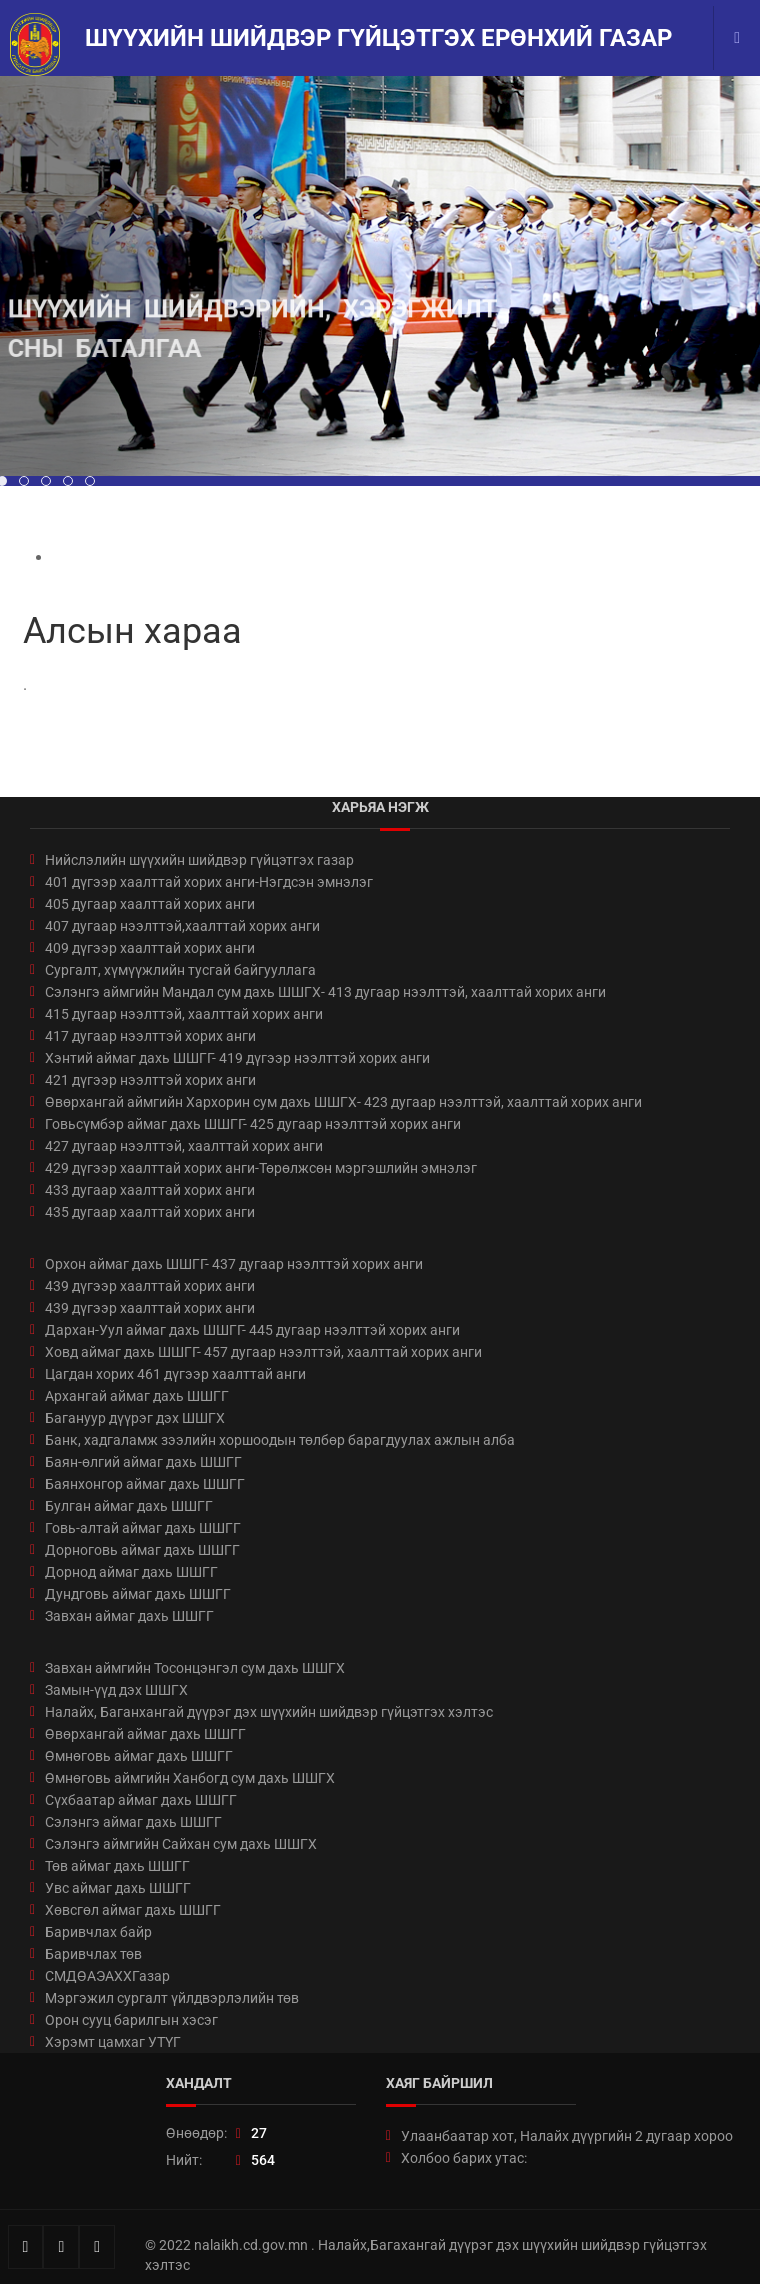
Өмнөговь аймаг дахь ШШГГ (139, 1756)
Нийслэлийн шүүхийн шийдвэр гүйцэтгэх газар (199, 860)
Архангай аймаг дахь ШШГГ (137, 1396)
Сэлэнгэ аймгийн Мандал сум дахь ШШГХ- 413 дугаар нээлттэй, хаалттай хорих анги (325, 992)
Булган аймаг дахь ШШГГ (129, 1506)
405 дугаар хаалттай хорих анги (150, 904)
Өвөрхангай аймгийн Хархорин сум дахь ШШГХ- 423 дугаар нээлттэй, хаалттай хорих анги (343, 1102)
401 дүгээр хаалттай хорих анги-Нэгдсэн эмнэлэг (209, 882)
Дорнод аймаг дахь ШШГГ (131, 1572)
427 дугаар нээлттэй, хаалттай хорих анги (184, 1146)
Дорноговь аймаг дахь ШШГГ (142, 1550)
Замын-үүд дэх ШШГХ (116, 1690)
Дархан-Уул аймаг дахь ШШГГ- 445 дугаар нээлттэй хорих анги (252, 1330)
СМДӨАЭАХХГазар (107, 1976)
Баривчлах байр (98, 1932)
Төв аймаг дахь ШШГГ (117, 1866)
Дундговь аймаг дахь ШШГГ (138, 1594)
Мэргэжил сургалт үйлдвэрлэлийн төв (172, 1998)
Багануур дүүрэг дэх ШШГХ (135, 1418)
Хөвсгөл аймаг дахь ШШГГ (133, 1910)
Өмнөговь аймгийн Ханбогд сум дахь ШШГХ (190, 1778)
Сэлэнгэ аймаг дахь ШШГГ (133, 1822)
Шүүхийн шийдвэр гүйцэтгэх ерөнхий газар (378, 38)
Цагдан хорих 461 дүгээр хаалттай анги (175, 1374)
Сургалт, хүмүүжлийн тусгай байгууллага (180, 970)
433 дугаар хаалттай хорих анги (150, 1190)
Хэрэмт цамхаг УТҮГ (113, 2042)
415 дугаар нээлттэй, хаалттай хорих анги (184, 1014)
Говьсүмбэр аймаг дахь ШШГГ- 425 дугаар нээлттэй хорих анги (253, 1124)
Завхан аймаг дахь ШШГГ (129, 1616)
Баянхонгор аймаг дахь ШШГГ (145, 1484)
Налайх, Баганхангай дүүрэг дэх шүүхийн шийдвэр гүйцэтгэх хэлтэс (269, 1712)
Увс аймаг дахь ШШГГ (118, 1888)
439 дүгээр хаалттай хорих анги (150, 1286)
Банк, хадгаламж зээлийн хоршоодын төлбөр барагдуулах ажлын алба (280, 1440)
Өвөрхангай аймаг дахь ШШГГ (145, 1734)
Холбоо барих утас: (464, 2158)
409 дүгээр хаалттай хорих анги (150, 948)
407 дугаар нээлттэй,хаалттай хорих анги (182, 926)
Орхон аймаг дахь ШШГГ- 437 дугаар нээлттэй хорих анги (234, 1264)
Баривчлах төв (93, 1954)
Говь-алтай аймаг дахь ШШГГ (143, 1528)
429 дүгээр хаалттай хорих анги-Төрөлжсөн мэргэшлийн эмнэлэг (261, 1168)
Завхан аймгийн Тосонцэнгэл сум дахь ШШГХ (195, 1668)
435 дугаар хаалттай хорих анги (150, 1212)
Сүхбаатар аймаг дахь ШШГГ (141, 1800)
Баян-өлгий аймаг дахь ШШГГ (143, 1462)
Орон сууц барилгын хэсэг (131, 2020)
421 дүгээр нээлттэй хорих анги (150, 1080)
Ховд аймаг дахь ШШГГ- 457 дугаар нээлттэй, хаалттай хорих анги (263, 1352)
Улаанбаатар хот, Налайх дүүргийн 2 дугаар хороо (567, 2136)
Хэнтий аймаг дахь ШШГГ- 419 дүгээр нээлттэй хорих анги (237, 1058)
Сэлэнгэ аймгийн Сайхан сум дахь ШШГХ (181, 1844)
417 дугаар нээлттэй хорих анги (150, 1036)
